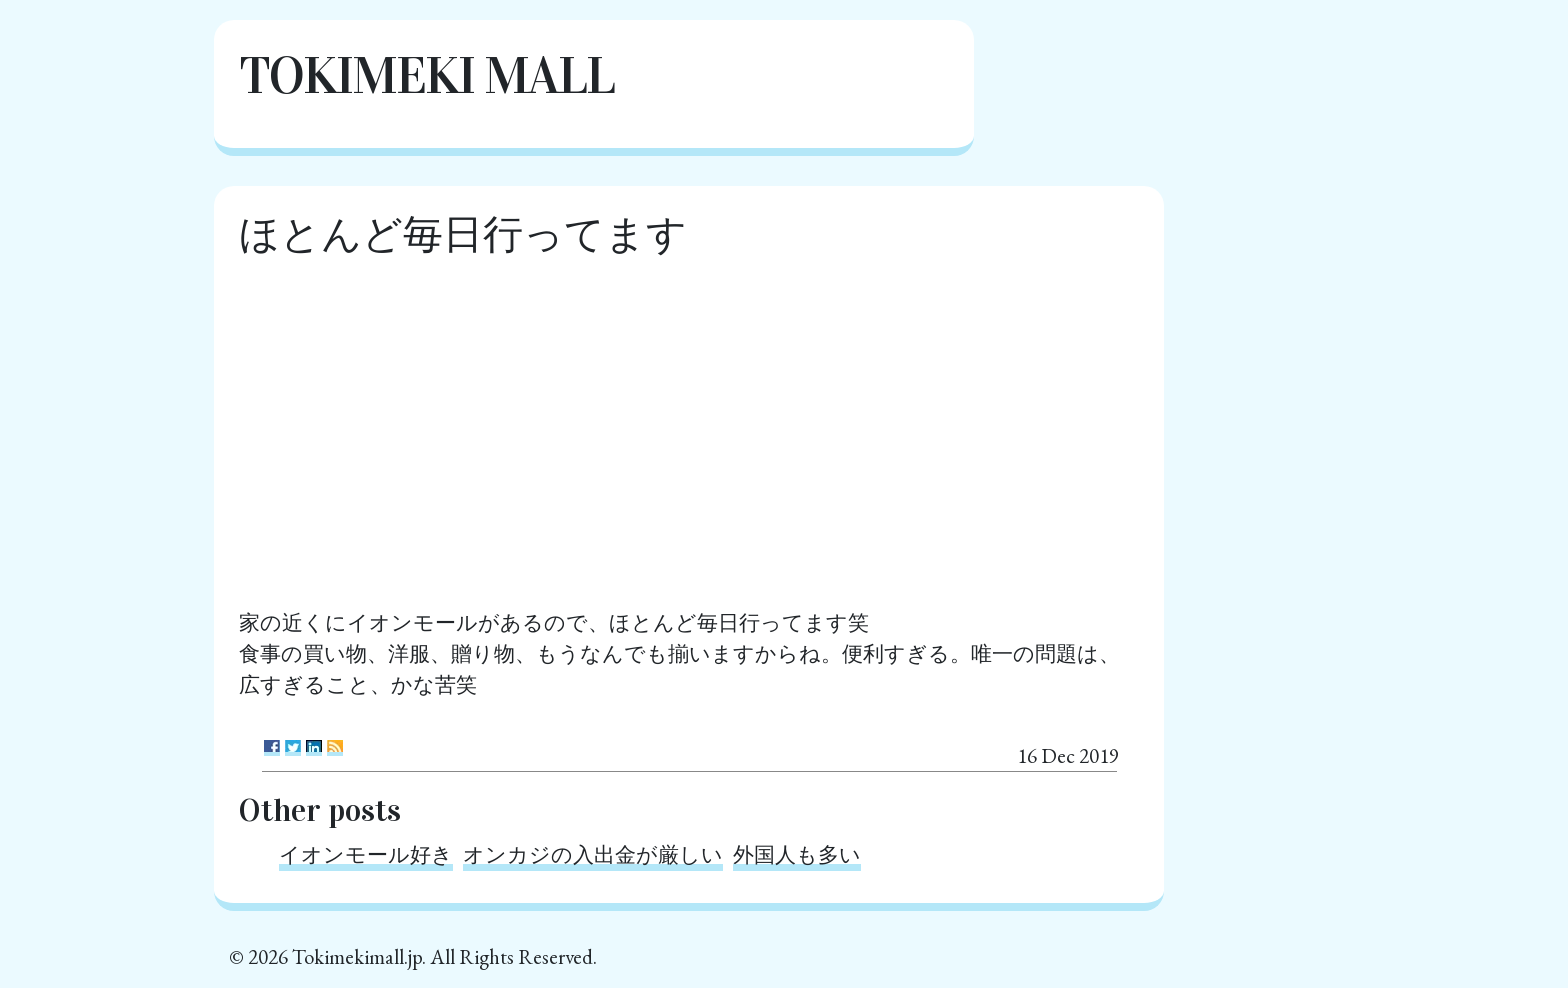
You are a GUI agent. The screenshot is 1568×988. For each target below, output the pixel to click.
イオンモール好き (366, 854)
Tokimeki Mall (426, 75)
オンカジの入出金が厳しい (593, 854)
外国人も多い (797, 854)
